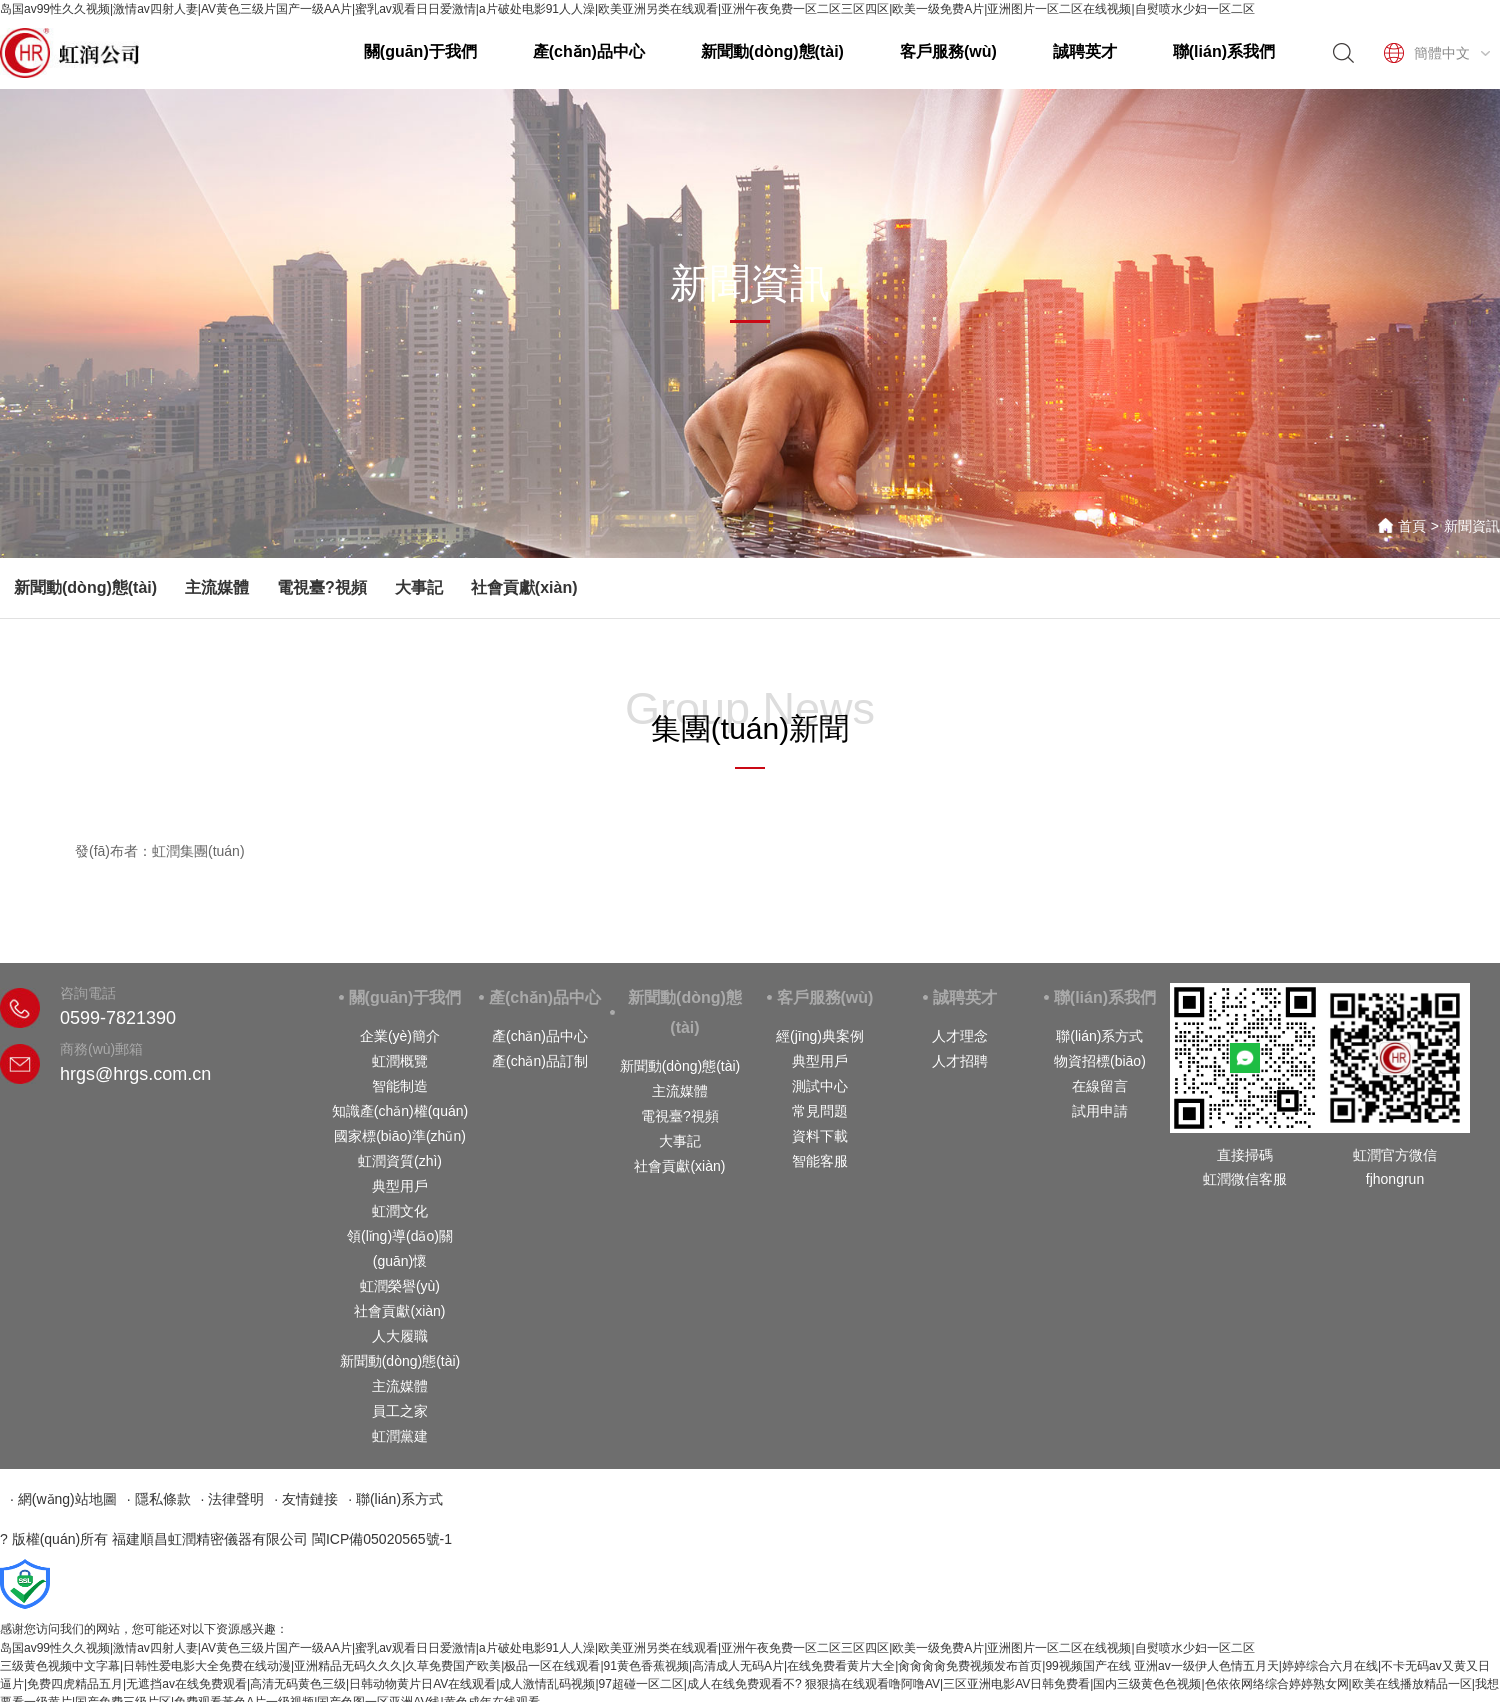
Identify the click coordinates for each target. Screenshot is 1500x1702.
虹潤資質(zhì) (400, 1161)
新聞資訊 (1472, 526)
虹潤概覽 (400, 1061)
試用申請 (1100, 1111)
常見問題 (820, 1111)
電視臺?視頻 (322, 587)
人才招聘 (960, 1061)
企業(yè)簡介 (400, 1036)
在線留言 (1100, 1086)
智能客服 (820, 1161)
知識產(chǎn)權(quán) (400, 1111)
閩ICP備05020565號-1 (382, 1539)
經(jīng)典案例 (820, 1036)
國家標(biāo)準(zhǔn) (400, 1136)
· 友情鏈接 (306, 1499)
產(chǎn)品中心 (589, 51)
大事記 (419, 587)
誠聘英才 (1085, 51)
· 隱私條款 (159, 1499)
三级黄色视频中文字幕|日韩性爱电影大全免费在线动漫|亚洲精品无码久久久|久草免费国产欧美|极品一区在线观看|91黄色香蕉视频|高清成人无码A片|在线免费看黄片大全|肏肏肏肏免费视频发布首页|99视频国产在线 (565, 1666)
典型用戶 (400, 1186)
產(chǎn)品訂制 (540, 1061)
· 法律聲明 (233, 1499)
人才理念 (960, 1036)
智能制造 (400, 1086)
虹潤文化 (400, 1211)
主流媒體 (217, 587)
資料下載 (820, 1136)
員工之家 (400, 1411)
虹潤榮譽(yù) (400, 1286)
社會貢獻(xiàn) (524, 587)
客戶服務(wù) (948, 51)
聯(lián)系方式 (1099, 1036)
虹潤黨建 (400, 1436)
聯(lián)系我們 (1224, 51)
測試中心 (820, 1086)
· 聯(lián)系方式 (395, 1499)
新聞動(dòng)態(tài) (772, 51)
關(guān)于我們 (420, 51)
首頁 (1412, 526)
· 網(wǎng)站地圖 (63, 1499)
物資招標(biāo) (1100, 1061)
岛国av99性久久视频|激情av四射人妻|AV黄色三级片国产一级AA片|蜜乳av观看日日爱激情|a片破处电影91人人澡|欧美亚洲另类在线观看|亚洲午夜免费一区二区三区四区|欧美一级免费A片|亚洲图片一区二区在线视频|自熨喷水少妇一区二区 (627, 9)
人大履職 (400, 1336)
